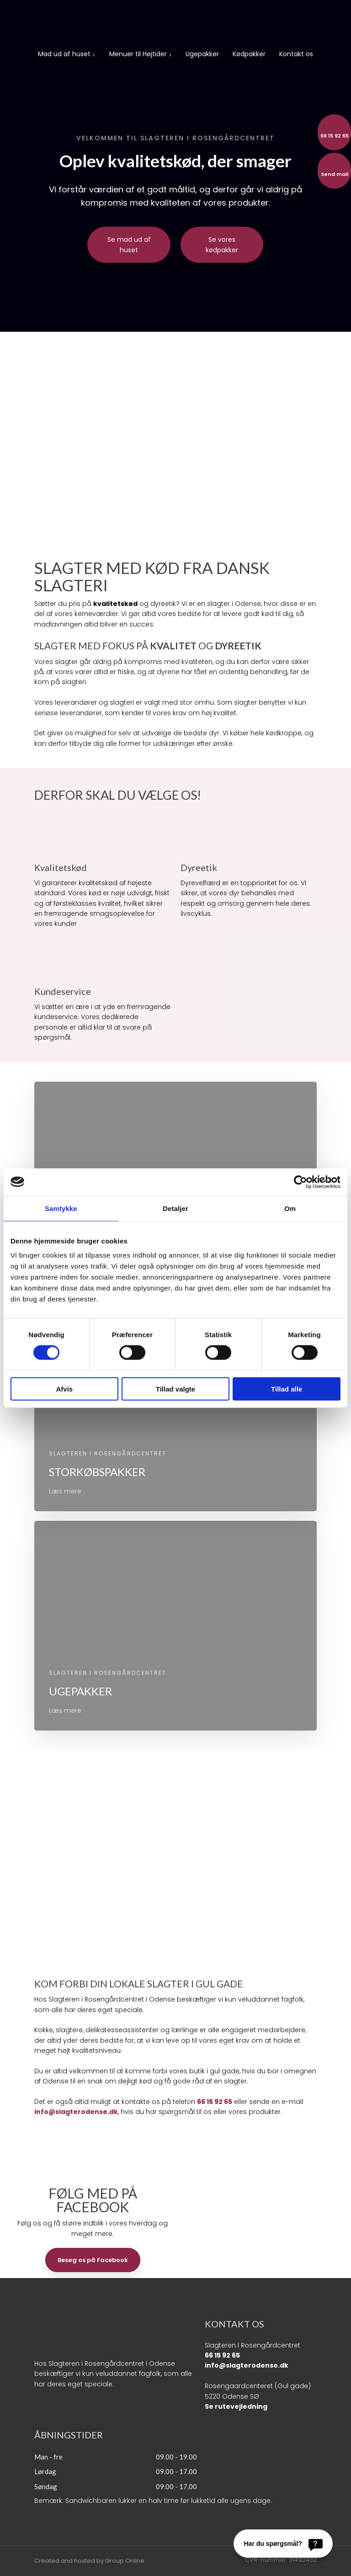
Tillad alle (286, 1389)
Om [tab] (290, 1208)
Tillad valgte (175, 1389)
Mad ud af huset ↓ (67, 53)
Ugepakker (202, 53)
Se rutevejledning (236, 2406)
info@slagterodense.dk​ (246, 2365)
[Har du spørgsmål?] (283, 2543)
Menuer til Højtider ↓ (140, 53)
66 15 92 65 (214, 2101)
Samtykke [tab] (61, 1208)
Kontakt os (296, 53)
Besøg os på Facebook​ (93, 2260)
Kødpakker (249, 53)
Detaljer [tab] (175, 1208)
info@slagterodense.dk (76, 2111)
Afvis (64, 1389)
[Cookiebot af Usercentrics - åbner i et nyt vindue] (300, 1182)
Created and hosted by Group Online (89, 2560)
